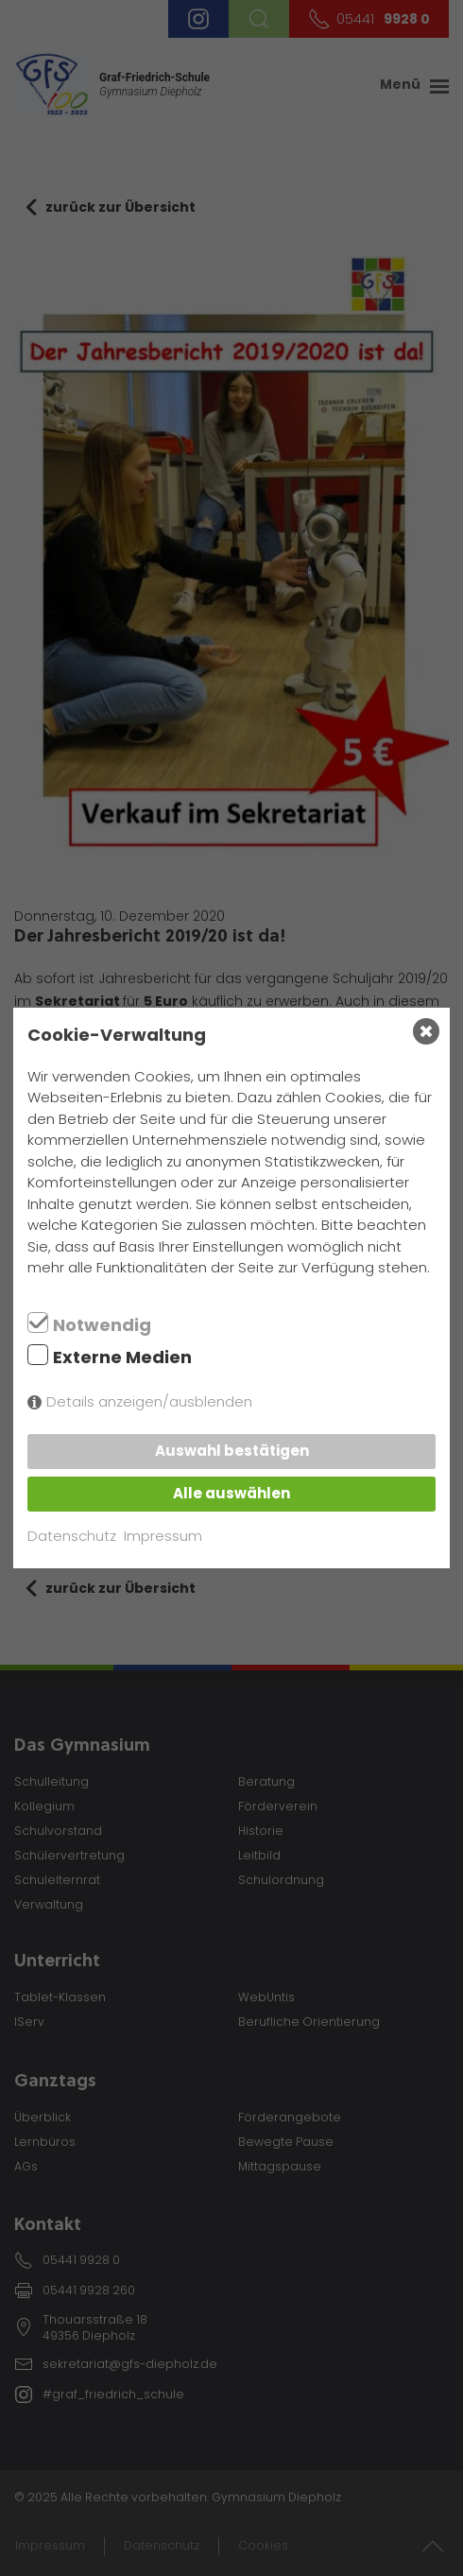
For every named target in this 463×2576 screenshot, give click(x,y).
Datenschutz (71, 1536)
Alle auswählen (231, 1493)
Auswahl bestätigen (232, 1451)
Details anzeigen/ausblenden (149, 1401)
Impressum (163, 1536)
